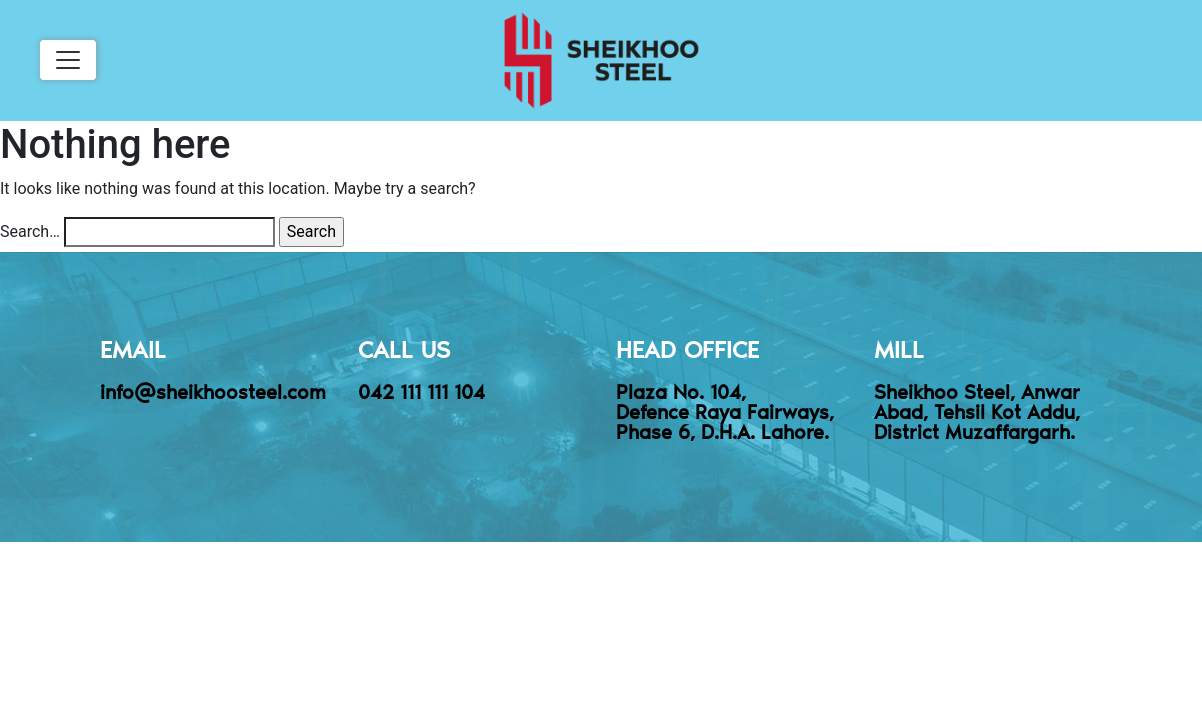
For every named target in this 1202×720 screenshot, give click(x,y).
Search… (30, 231)
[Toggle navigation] (68, 60)
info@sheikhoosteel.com (213, 391)
